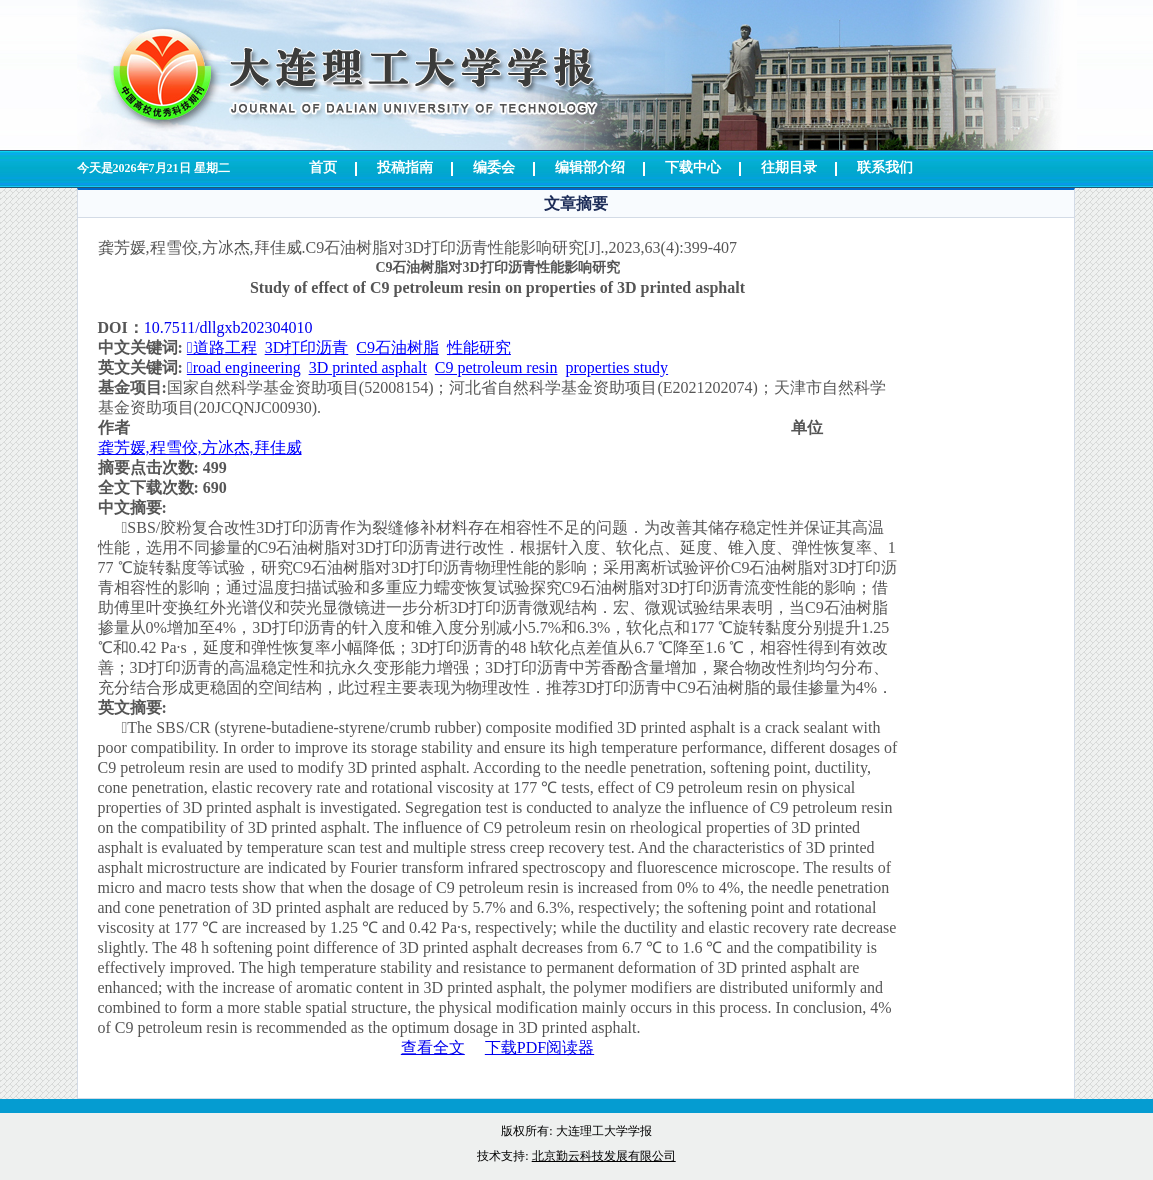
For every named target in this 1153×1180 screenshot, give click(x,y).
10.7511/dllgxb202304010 (228, 327)
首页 (323, 167)
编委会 (494, 167)
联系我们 (885, 167)
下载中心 (693, 167)
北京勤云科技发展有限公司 (604, 1156)
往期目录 (789, 167)
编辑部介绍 (590, 167)
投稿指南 (405, 167)
